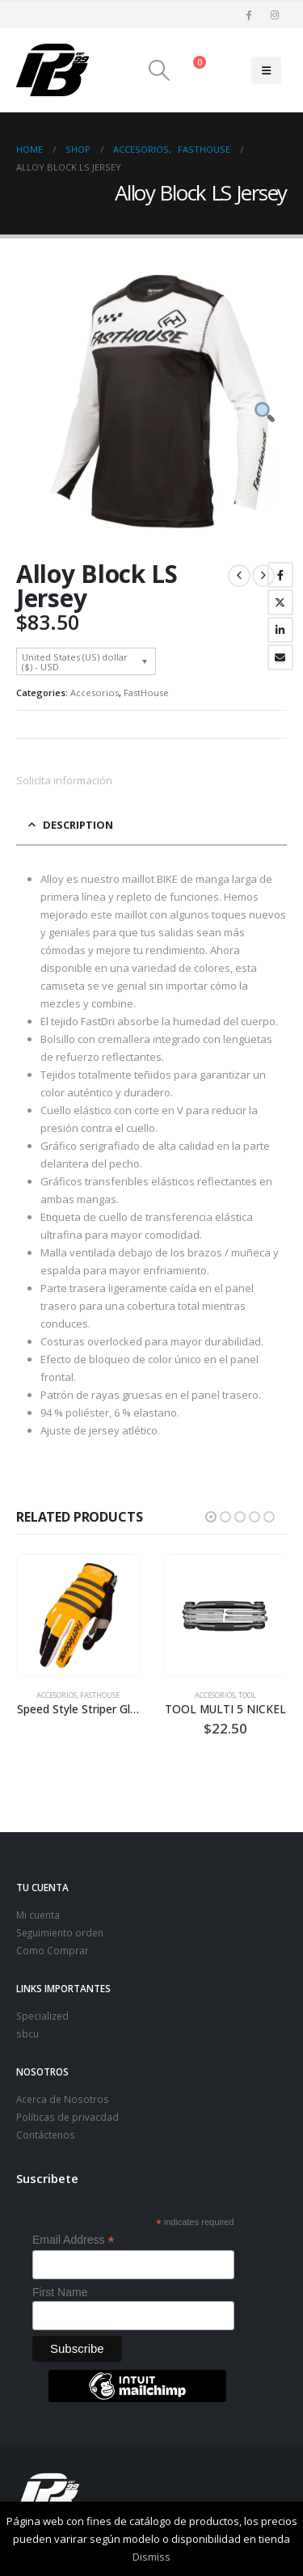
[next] (263, 575)
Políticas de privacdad (67, 2116)
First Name (59, 2292)
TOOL (247, 1695)
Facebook (280, 575)
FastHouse (146, 692)
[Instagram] (274, 14)
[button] (158, 70)
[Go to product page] (78, 1615)
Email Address (73, 2240)
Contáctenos (45, 2134)
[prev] (239, 575)
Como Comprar (52, 1950)
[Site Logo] (52, 70)
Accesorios (94, 692)
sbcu (27, 2033)
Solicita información (64, 780)
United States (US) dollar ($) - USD (75, 661)
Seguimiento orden (59, 1932)
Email (280, 657)
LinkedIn (280, 630)
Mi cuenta (38, 1914)
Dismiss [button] (151, 2556)
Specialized (42, 2015)
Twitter (280, 602)
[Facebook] (248, 14)
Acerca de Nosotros (62, 2098)
